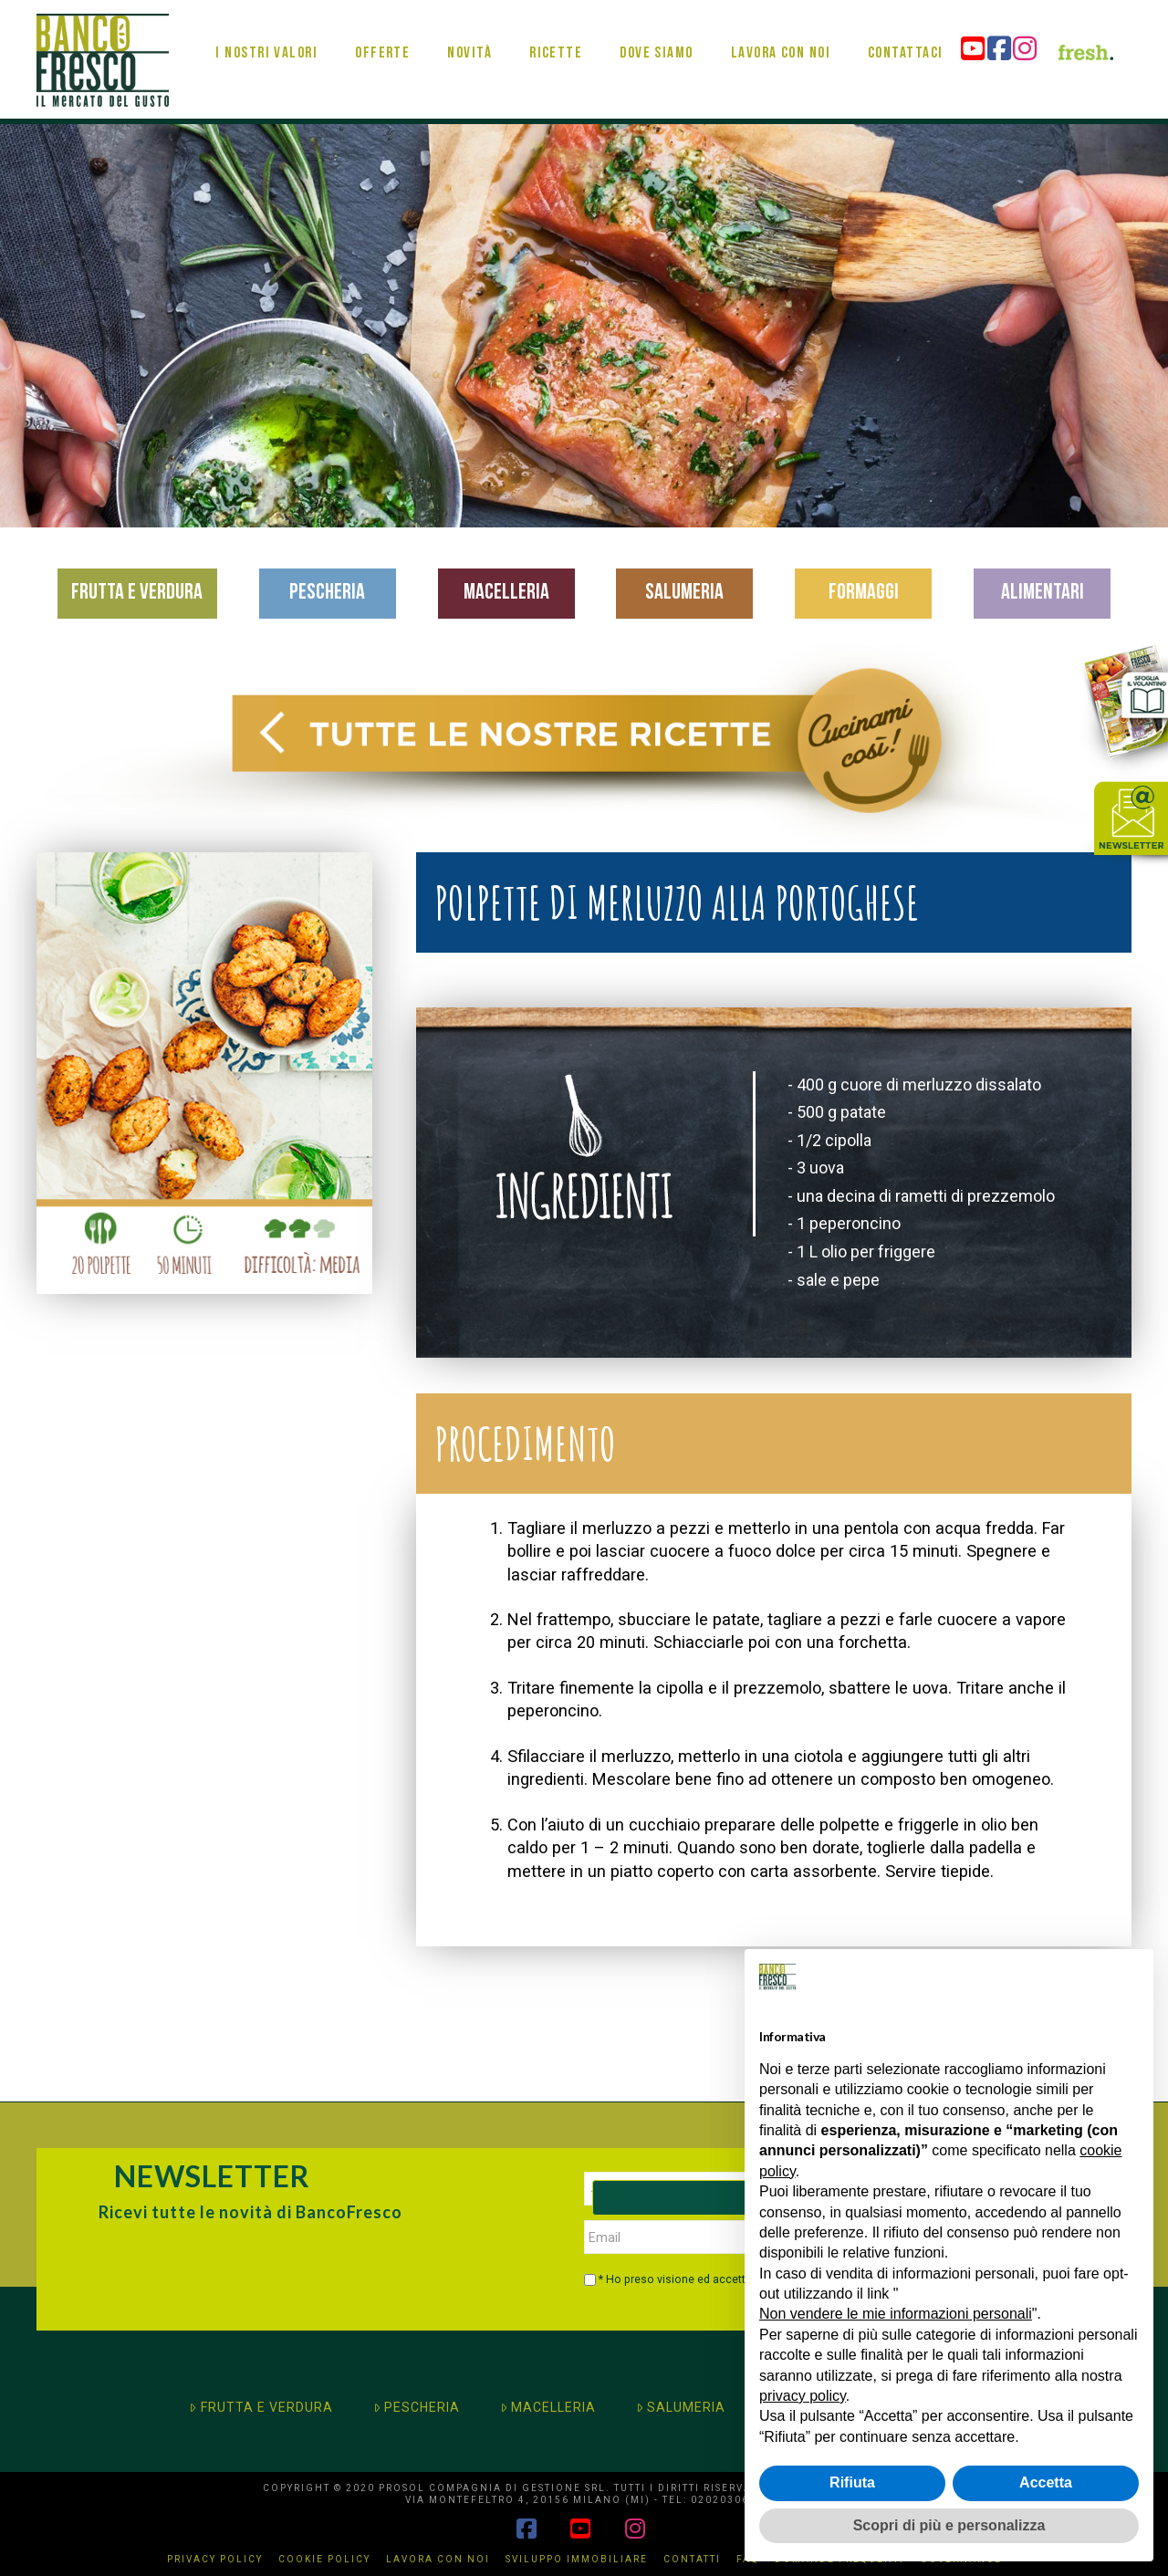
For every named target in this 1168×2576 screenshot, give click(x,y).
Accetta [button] (1045, 2482)
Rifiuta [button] (852, 2482)
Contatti (692, 2559)
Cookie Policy (324, 2559)
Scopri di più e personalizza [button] (949, 2525)
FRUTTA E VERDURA (260, 2407)
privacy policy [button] (802, 2396)
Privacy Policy (215, 2559)
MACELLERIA (548, 2407)
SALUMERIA (680, 2407)
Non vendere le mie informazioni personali (895, 2313)
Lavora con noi (438, 2559)
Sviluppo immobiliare (577, 2559)
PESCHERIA (416, 2407)
